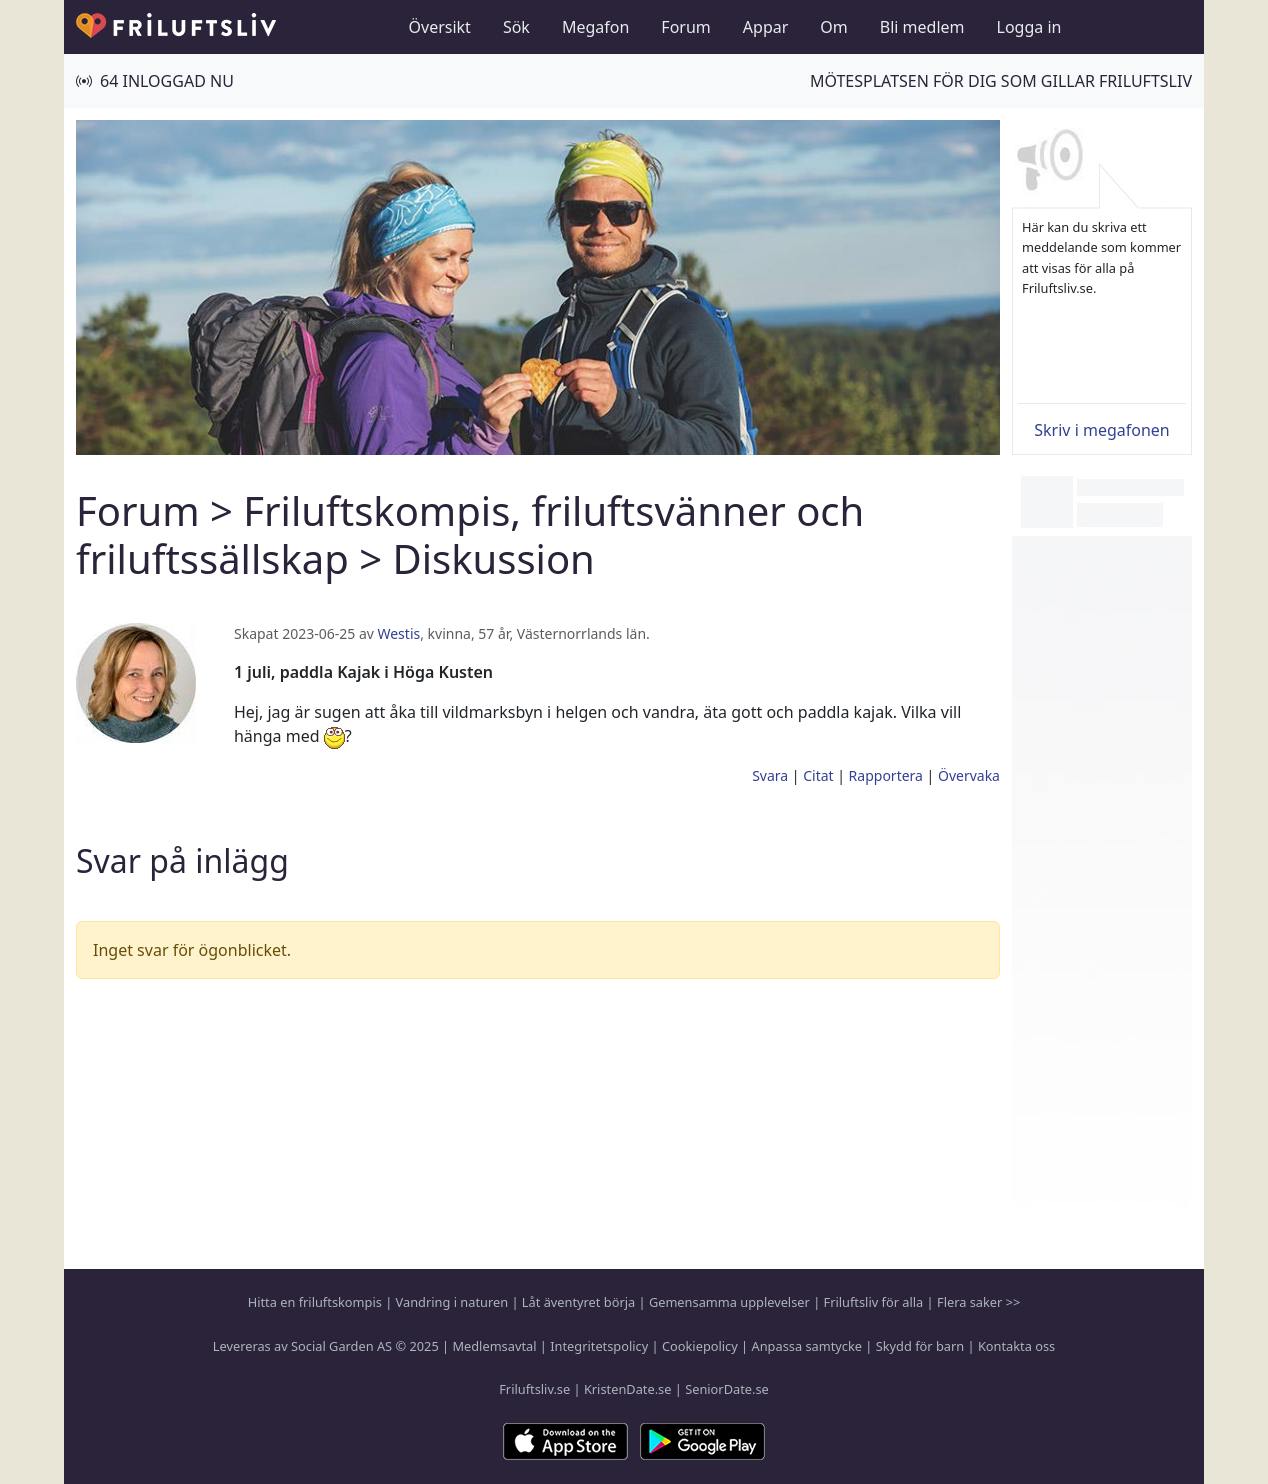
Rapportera (886, 775)
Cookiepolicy (700, 1346)
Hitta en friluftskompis (315, 1302)
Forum (685, 27)
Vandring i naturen (452, 1302)
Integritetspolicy (599, 1346)
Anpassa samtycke (807, 1346)
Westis (398, 633)
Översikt (440, 27)
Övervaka (969, 775)
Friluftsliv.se (534, 1389)
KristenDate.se (628, 1389)
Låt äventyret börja (578, 1302)
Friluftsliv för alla (874, 1302)
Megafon (595, 27)
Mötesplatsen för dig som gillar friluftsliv (1001, 81)
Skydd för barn (920, 1346)
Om (833, 27)
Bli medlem (922, 27)
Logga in (1029, 27)
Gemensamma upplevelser (729, 1302)
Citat (818, 775)
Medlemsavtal (494, 1346)
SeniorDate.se (727, 1389)
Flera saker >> (978, 1302)
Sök (516, 27)
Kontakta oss (1016, 1346)
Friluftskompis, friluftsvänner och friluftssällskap (470, 534)
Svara (770, 775)
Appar (766, 27)
